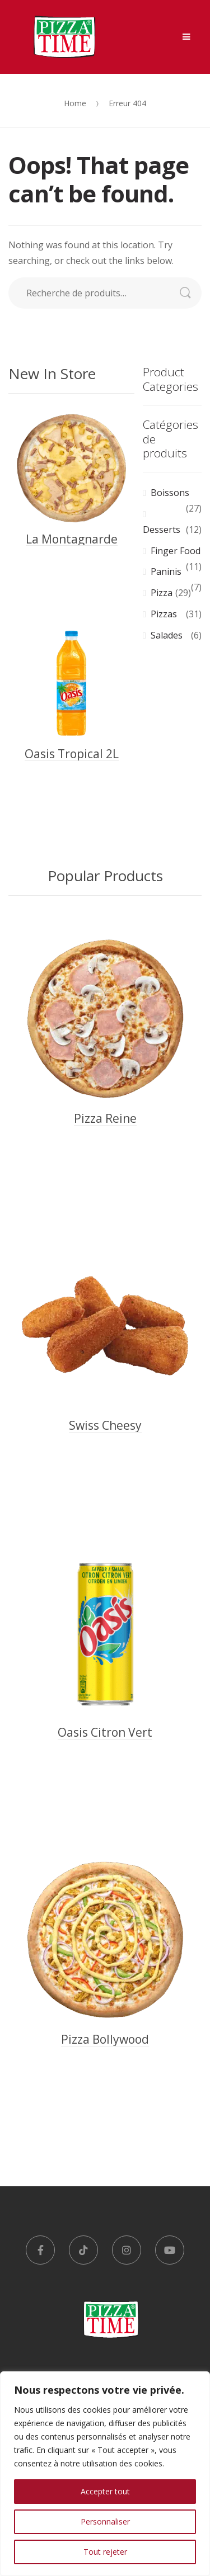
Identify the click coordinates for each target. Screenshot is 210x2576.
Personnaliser (105, 2521)
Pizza (161, 593)
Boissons (170, 492)
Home (75, 103)
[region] (105, 2473)
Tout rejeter (105, 2551)
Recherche (191, 293)
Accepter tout (105, 2491)
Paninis (166, 571)
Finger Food (175, 551)
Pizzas (164, 614)
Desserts (161, 529)
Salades (167, 635)
